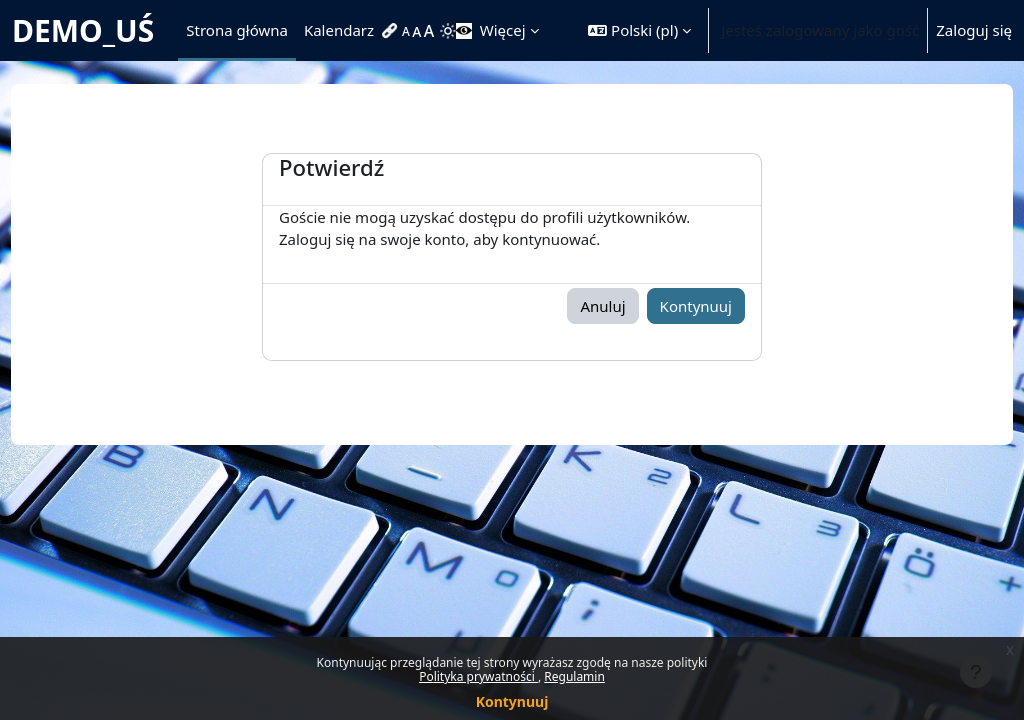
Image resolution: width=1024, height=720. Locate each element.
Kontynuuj (512, 701)
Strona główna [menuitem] (237, 30)
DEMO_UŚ (83, 30)
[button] (639, 30)
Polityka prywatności (478, 676)
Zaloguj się (974, 30)
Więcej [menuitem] (503, 30)
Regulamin (574, 676)
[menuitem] (392, 31)
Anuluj (602, 306)
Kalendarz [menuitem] (339, 30)
